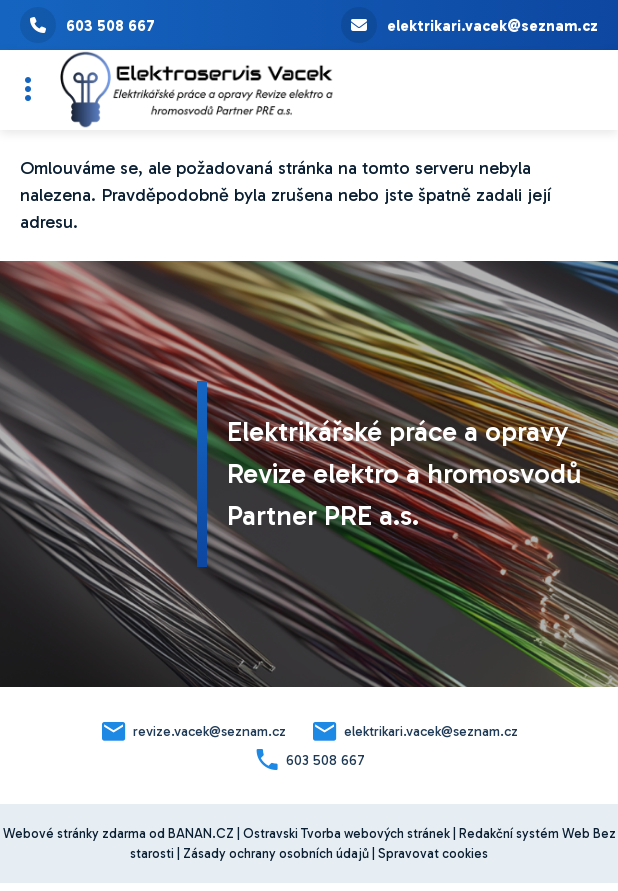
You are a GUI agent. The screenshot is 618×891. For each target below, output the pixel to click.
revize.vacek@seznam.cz (209, 731)
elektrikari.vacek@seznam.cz (469, 25)
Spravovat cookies (433, 853)
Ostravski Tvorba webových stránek (346, 833)
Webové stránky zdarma (74, 833)
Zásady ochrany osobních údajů (276, 853)
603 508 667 (87, 25)
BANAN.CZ (201, 833)
